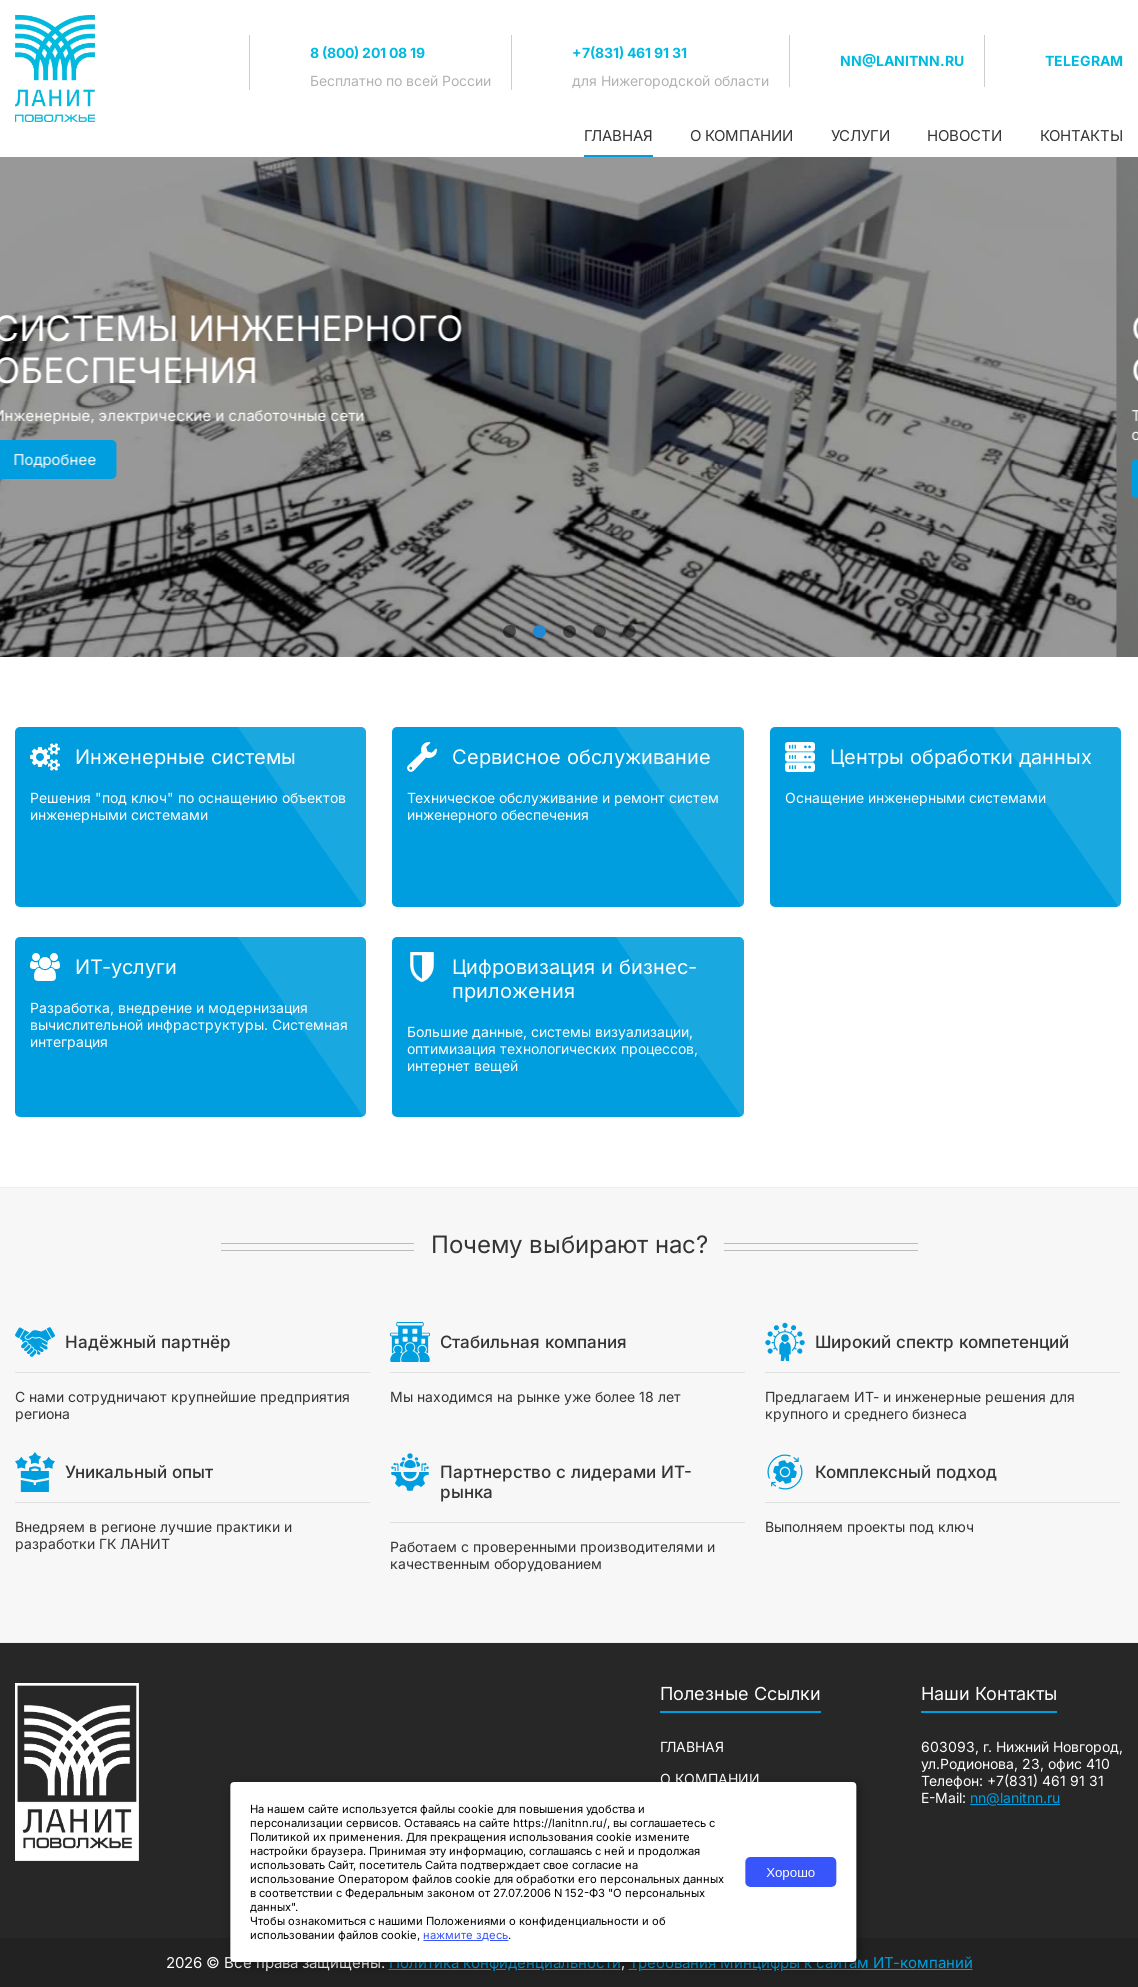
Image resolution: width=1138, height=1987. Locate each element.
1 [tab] (509, 622)
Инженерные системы (185, 757)
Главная (618, 135)
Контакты (1081, 135)
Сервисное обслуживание (581, 757)
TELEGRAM (1084, 60)
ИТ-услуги (126, 967)
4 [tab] (599, 622)
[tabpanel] (569, 407)
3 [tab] (569, 622)
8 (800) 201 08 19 (367, 52)
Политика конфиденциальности (505, 1962)
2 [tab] (539, 622)
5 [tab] (629, 622)
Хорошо (790, 1872)
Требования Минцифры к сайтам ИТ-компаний (801, 1962)
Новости (964, 135)
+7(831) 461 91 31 (629, 52)
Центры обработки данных (961, 757)
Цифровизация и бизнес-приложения (574, 979)
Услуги (860, 135)
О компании (741, 135)
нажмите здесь (465, 1935)
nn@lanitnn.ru (902, 60)
